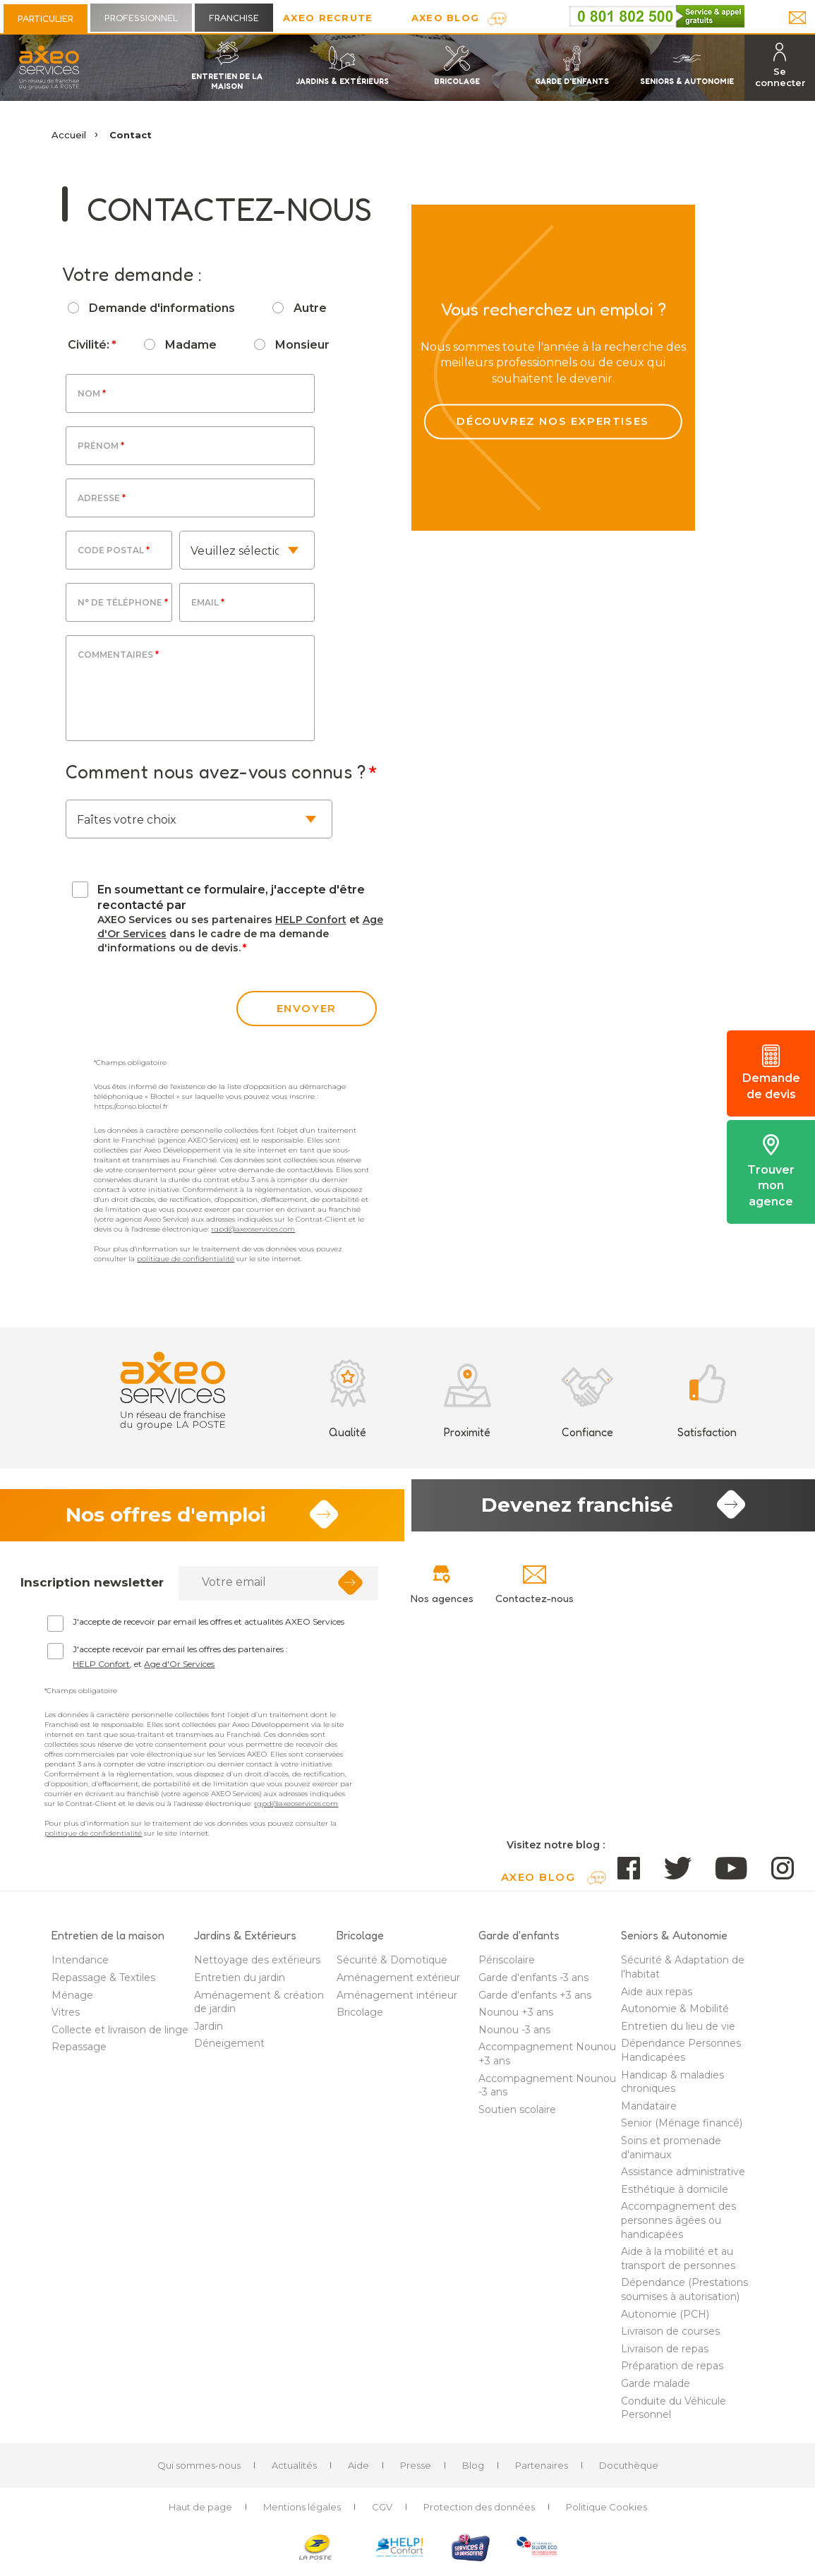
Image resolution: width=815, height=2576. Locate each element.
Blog (473, 2471)
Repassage (79, 2053)
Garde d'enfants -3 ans (533, 1984)
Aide (358, 2471)
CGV (382, 2513)
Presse (415, 2471)
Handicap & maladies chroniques (672, 2087)
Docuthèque (628, 2471)
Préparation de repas (672, 2372)
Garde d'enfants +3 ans (534, 2000)
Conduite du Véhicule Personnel (673, 2413)
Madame (191, 344)
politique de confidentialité (185, 1258)
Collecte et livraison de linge (120, 2036)
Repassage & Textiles (103, 1984)
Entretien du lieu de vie (678, 2032)
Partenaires (541, 2471)
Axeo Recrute (328, 17)
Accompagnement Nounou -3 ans (547, 2091)
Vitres (66, 2018)
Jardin (208, 2032)
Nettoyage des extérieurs (257, 1966)
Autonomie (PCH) (665, 2319)
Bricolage (360, 2018)
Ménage (72, 2000)
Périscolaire (506, 1966)
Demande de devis (771, 1073)
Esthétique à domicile (674, 2195)
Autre (310, 308)
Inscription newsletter (92, 1589)
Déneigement (229, 2049)
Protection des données (479, 2513)
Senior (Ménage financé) (681, 2129)
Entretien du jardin (239, 1984)
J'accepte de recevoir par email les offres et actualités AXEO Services (208, 1628)
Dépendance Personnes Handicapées (681, 2056)
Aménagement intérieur (397, 2000)
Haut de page (200, 2513)
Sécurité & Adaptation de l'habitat (682, 1973)
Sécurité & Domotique (392, 1966)
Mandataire (649, 2112)
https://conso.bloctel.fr (131, 1106)
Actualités (294, 2471)
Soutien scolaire (517, 2115)
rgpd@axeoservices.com (253, 1229)
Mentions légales (302, 2513)
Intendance (80, 1966)
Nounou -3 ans (514, 2036)
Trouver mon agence (771, 1171)
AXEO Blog (445, 17)
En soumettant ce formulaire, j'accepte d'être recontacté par (231, 897)
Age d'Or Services (179, 1670)
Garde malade (655, 2389)
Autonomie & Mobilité (675, 2015)
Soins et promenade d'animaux (671, 2154)
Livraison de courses (670, 2337)
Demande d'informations (162, 308)
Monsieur (302, 344)
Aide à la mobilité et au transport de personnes (678, 2264)
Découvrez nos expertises (553, 400)
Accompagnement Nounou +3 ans (547, 2060)
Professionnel (141, 17)
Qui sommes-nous (199, 2471)
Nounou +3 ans (515, 2018)
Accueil (69, 134)
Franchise (234, 17)
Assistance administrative (683, 2178)
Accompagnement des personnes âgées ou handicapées (678, 2226)
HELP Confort (310, 919)
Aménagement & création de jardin (259, 2007)
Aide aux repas (656, 1997)
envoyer (307, 1008)
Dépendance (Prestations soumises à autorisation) (684, 2295)
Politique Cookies (606, 2513)
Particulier (45, 18)
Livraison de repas (664, 2354)
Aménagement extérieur (398, 1984)
